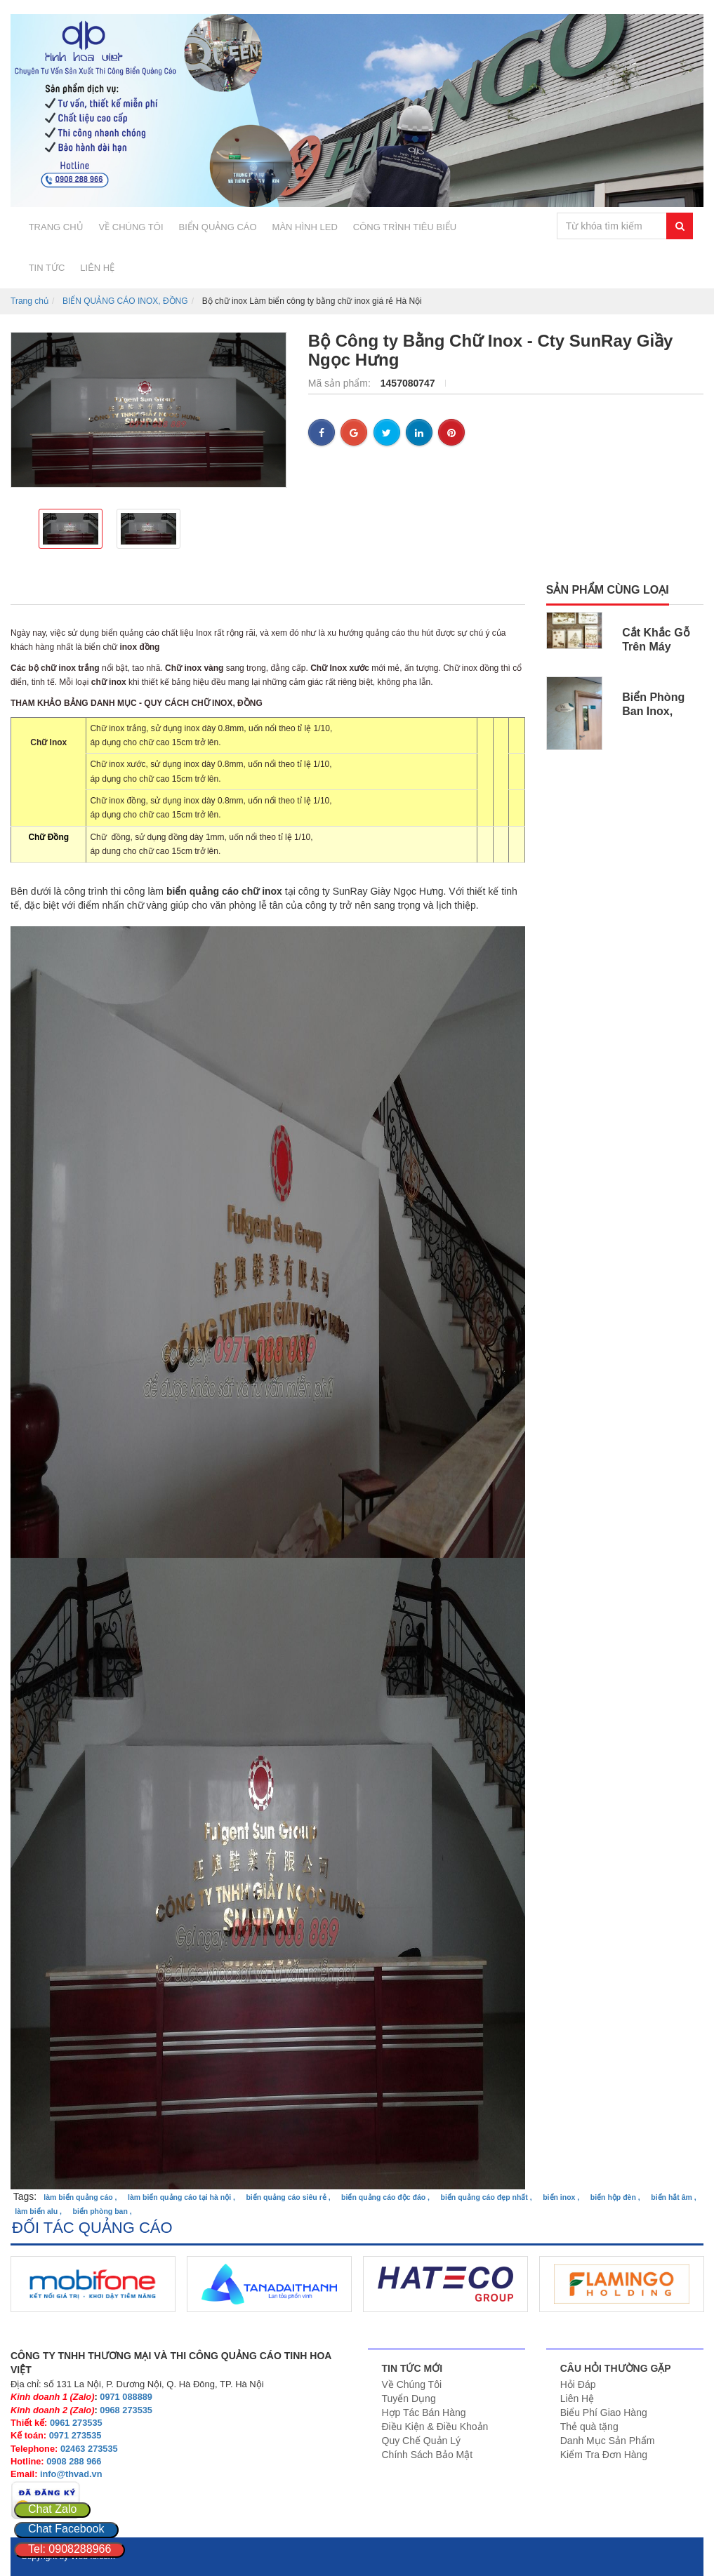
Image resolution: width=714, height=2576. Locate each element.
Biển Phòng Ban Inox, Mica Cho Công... (653, 718)
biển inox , (561, 2197)
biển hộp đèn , (615, 2197)
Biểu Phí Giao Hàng (603, 2412)
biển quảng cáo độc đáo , (385, 2197)
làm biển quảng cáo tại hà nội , (181, 2197)
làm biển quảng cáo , (80, 2197)
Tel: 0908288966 (69, 2549)
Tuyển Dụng (409, 2398)
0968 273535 (126, 2410)
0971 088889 (126, 2396)
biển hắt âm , (673, 2197)
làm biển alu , (38, 2211)
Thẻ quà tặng (589, 2426)
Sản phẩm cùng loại (607, 590)
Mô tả (28, 590)
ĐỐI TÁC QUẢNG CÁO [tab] (92, 2227)
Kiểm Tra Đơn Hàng (603, 2454)
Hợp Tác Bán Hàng (424, 2412)
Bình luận (332, 590)
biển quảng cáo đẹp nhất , (486, 2197)
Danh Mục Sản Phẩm (607, 2440)
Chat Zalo (52, 2509)
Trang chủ (29, 301)
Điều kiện (233, 590)
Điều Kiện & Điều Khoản (435, 2426)
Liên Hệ (577, 2398)
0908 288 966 (73, 2461)
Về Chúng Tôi (412, 2384)
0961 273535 (76, 2422)
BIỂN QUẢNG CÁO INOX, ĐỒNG (125, 301)
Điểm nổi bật (126, 590)
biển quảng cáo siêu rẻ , (288, 2197)
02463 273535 (89, 2448)
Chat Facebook (66, 2529)
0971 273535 (75, 2435)
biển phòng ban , (102, 2211)
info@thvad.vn (71, 2474)
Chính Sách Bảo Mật (427, 2454)
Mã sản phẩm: (340, 383)
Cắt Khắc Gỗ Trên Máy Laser (655, 647)
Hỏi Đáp (578, 2384)
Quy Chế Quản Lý (421, 2440)
